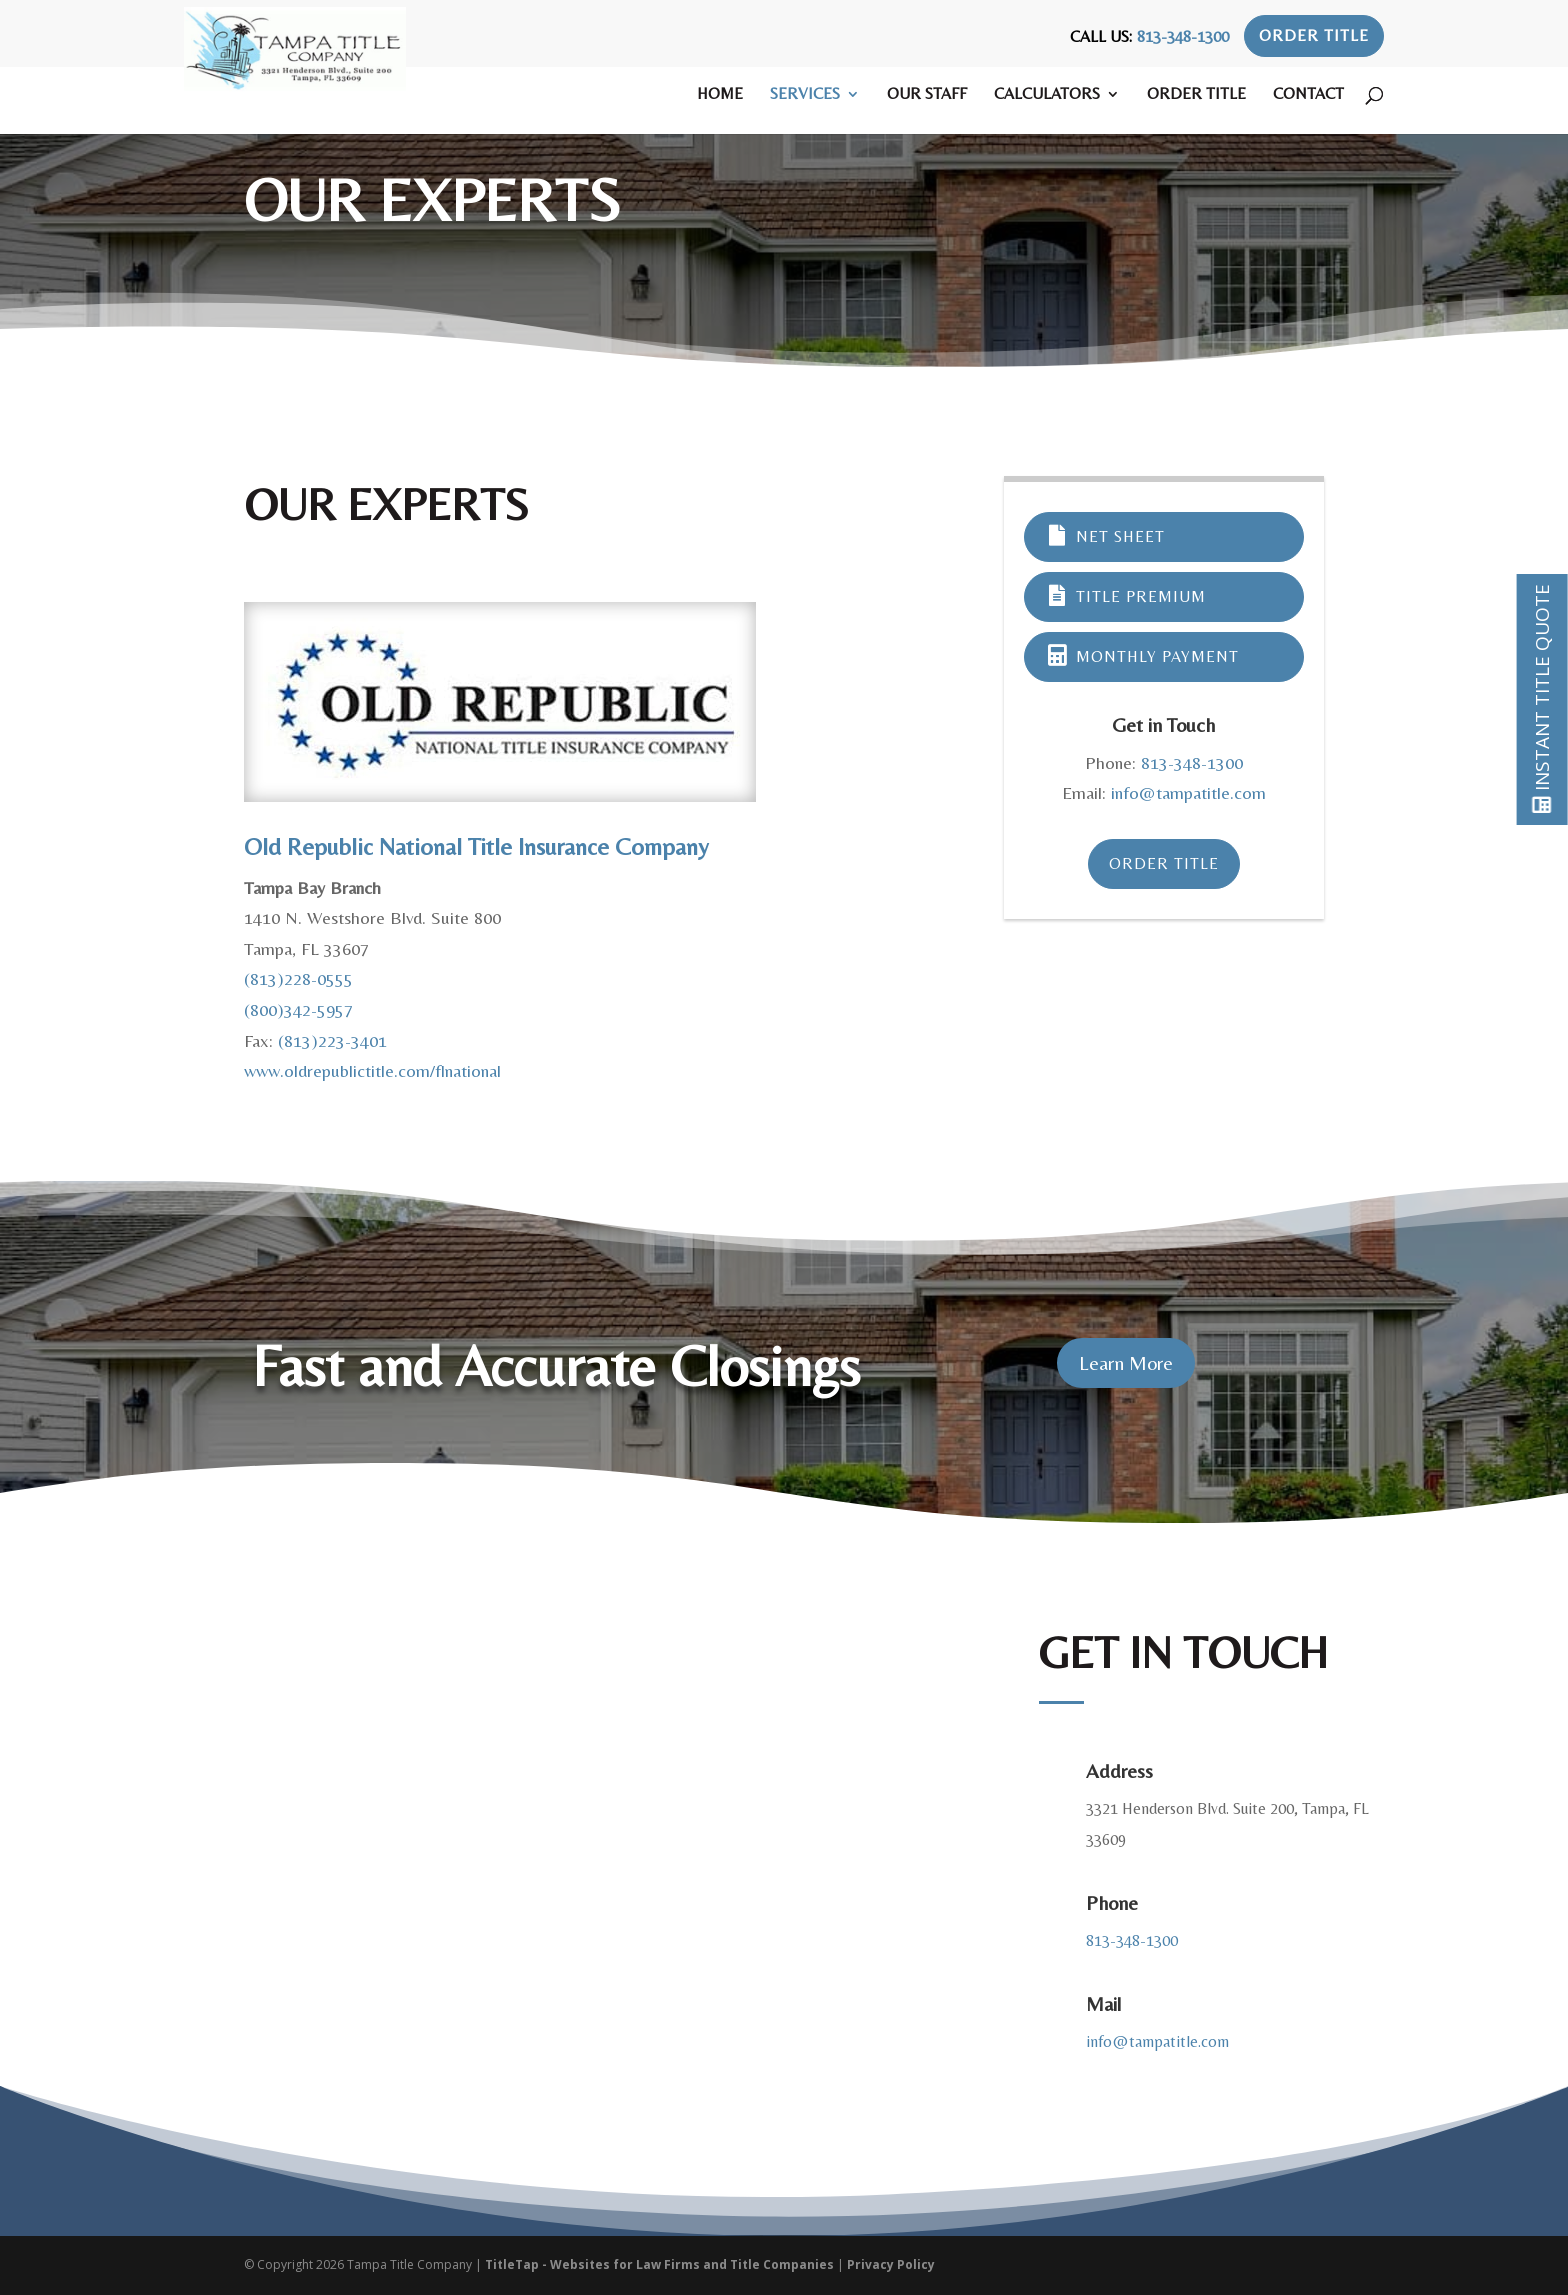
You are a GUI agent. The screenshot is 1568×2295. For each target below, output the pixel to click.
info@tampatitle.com (1188, 792)
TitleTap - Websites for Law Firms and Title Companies (659, 2264)
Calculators (1047, 95)
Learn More (1126, 1362)
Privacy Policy (891, 2264)
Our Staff (927, 95)
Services (805, 95)
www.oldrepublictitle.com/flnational (372, 1070)
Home (720, 95)
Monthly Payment (1142, 656)
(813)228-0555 (298, 978)
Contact (1308, 95)
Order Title (1314, 35)
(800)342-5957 (298, 1009)
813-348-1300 (1183, 36)
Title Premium (1126, 596)
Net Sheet (1105, 536)
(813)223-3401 (332, 1040)
